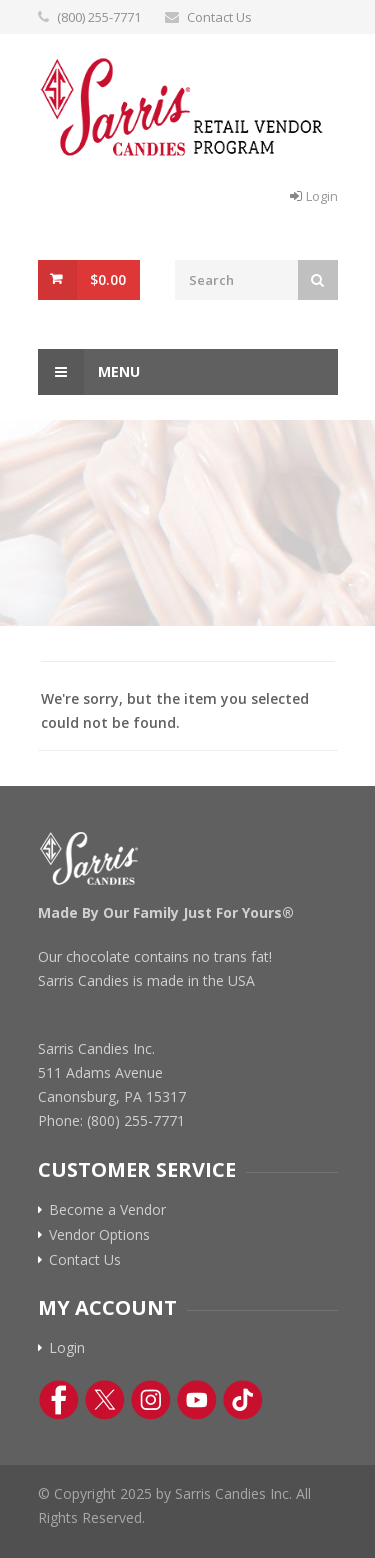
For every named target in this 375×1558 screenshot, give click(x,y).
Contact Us (219, 17)
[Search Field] (236, 280)
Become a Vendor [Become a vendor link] (107, 1210)
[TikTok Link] (243, 1400)
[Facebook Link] (59, 1400)
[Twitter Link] (105, 1400)
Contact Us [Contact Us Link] (85, 1260)
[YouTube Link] (197, 1400)
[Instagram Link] (151, 1400)
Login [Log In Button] (322, 196)
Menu (89, 372)
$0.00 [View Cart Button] (108, 279)
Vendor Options (99, 1235)
